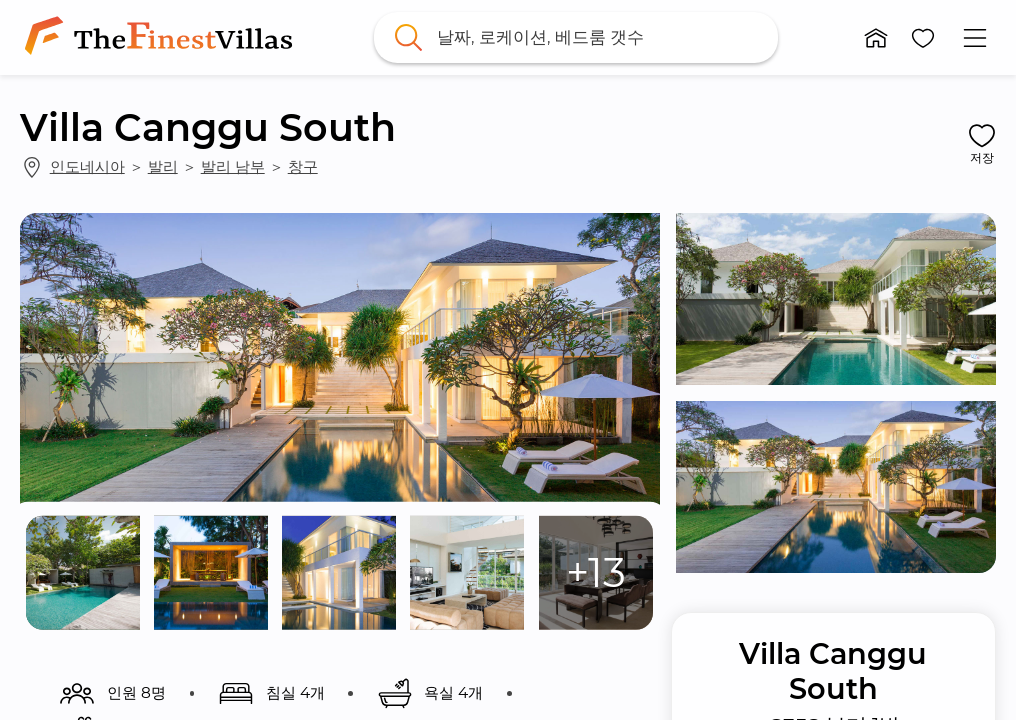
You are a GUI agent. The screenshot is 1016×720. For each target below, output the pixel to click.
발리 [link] (163, 166)
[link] (162, 37)
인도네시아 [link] (87, 166)
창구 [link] (303, 166)
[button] (876, 38)
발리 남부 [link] (233, 166)
